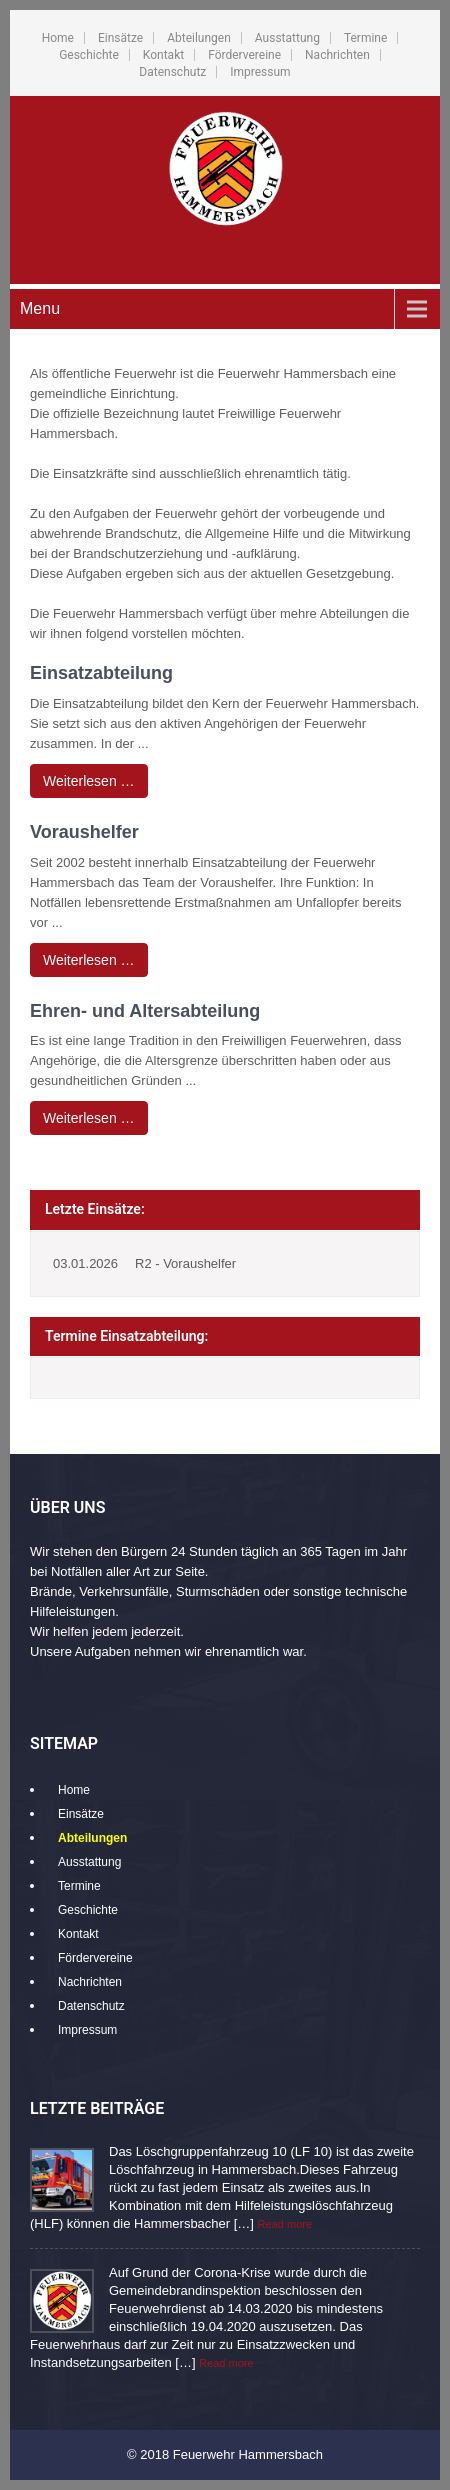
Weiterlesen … (89, 781)
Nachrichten (337, 55)
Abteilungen (199, 38)
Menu (40, 308)
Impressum (260, 72)
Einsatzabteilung (101, 673)
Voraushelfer (84, 832)
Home (58, 38)
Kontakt (163, 55)
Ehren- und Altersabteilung (145, 1011)
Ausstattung (287, 38)
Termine (365, 38)
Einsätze (120, 38)
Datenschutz (172, 72)
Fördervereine (244, 55)
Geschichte (89, 55)
